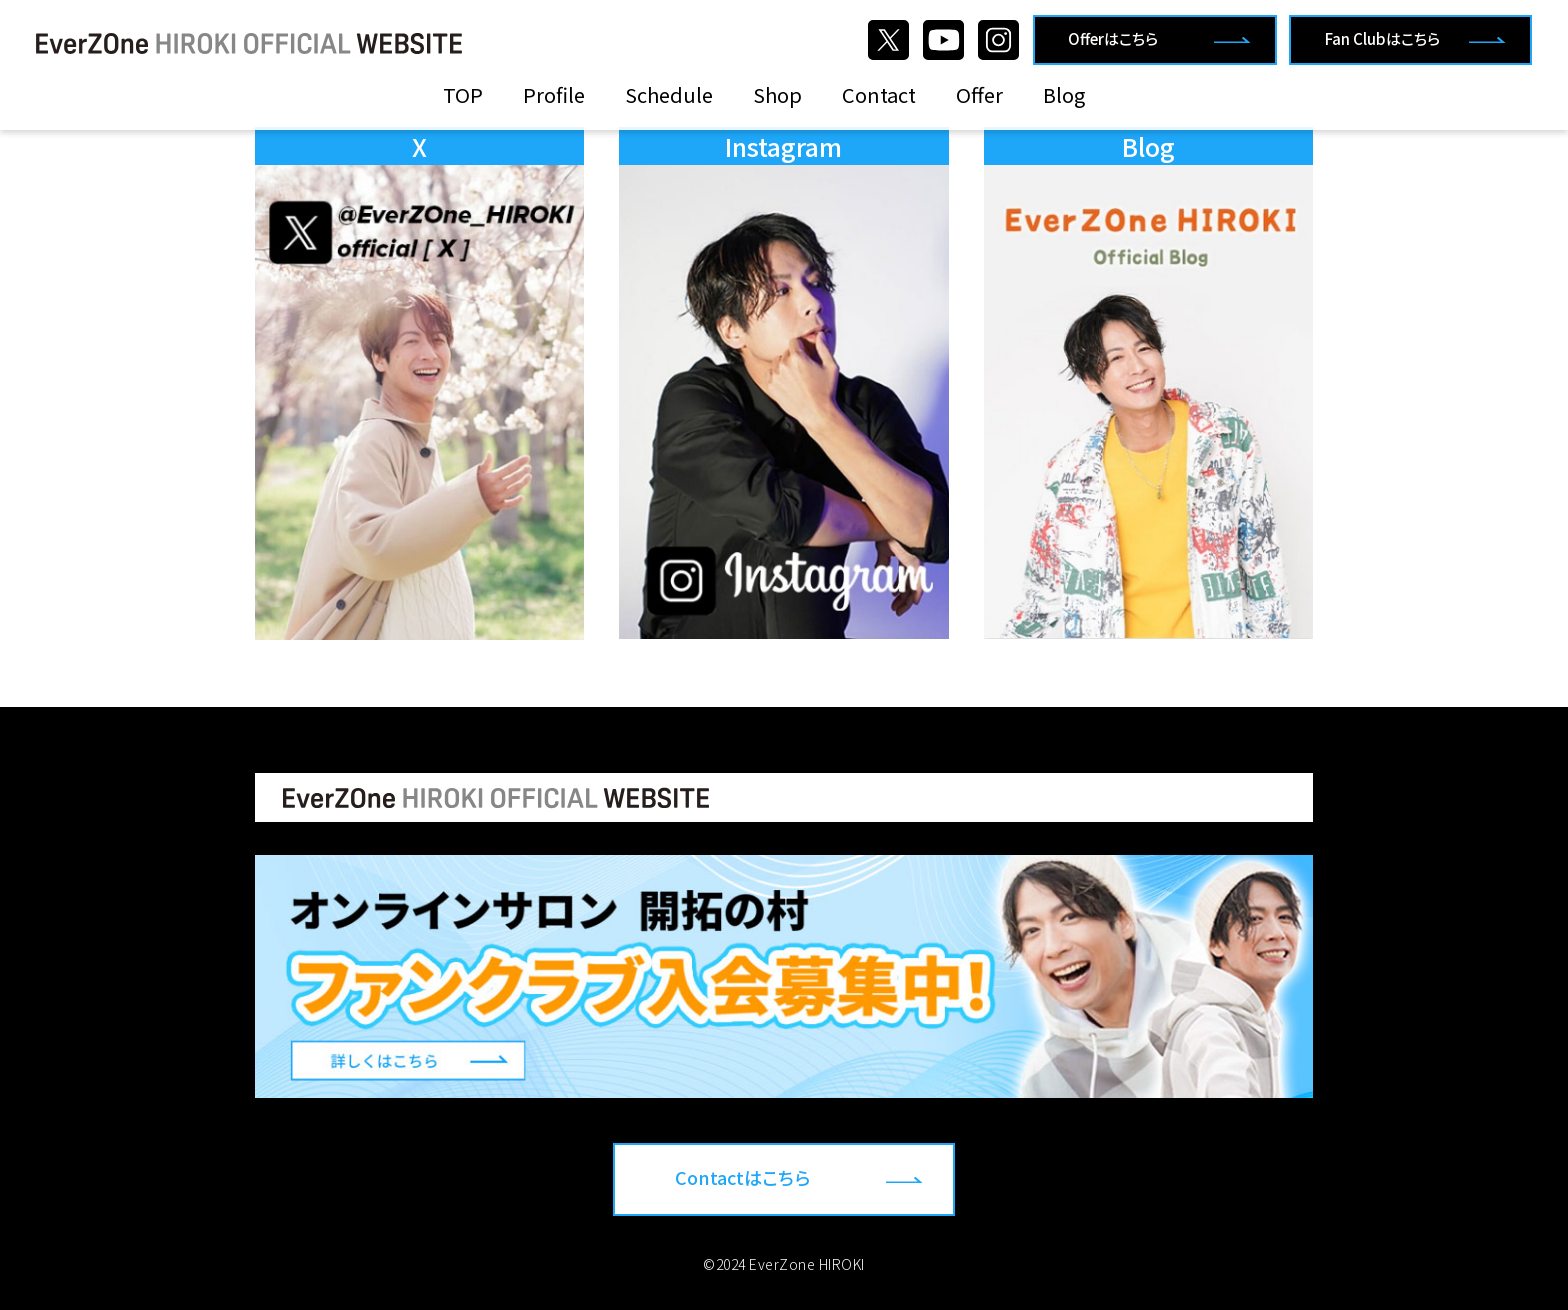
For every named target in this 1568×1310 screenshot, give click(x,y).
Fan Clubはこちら (1382, 38)
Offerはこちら (1113, 38)
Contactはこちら (742, 1177)
